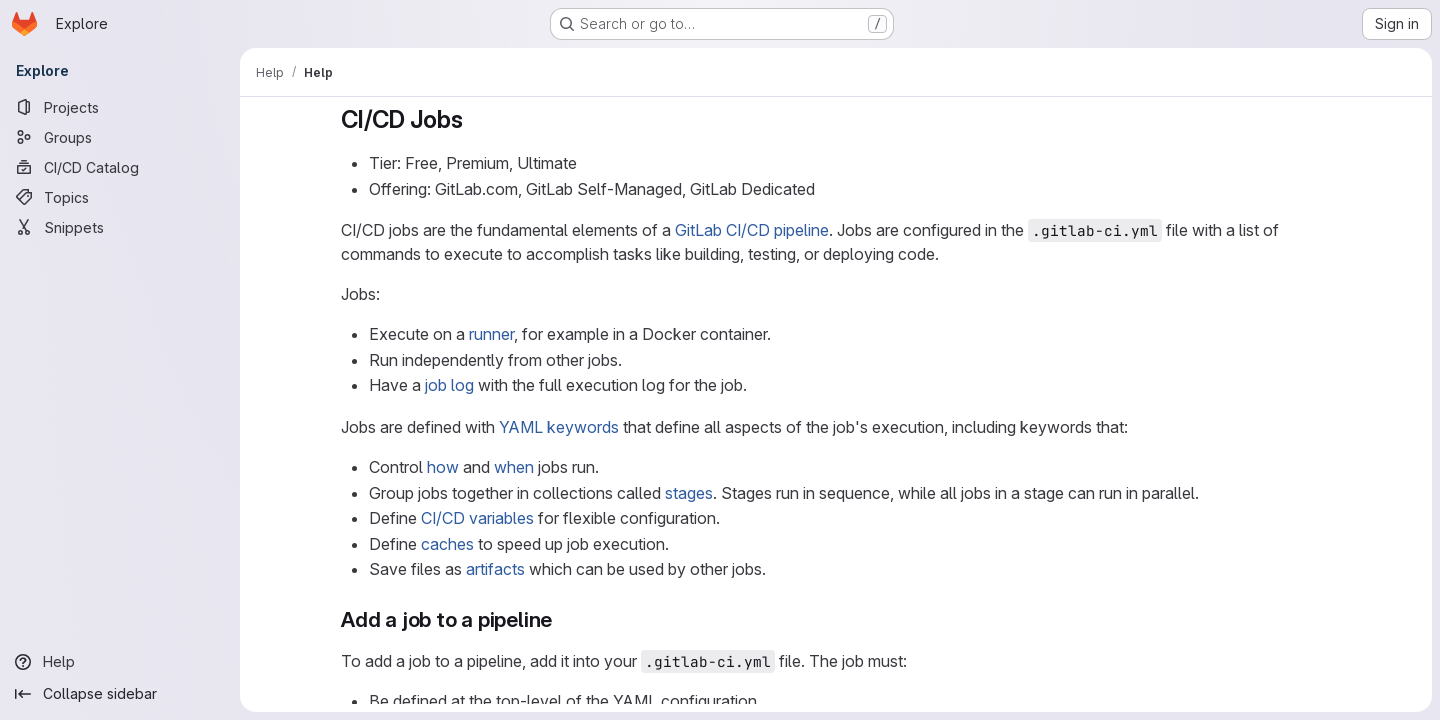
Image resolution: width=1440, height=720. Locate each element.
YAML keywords (559, 427)
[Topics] (120, 197)
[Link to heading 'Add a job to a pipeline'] (563, 619)
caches (447, 544)
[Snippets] (120, 227)
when (514, 467)
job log (449, 385)
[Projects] (120, 107)
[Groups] (120, 137)
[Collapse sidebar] (120, 694)
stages (689, 493)
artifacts (495, 569)
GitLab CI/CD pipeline (752, 230)
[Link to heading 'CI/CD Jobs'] (476, 119)
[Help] (120, 662)
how (443, 467)
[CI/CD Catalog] (120, 167)
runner (491, 334)
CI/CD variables (477, 518)
